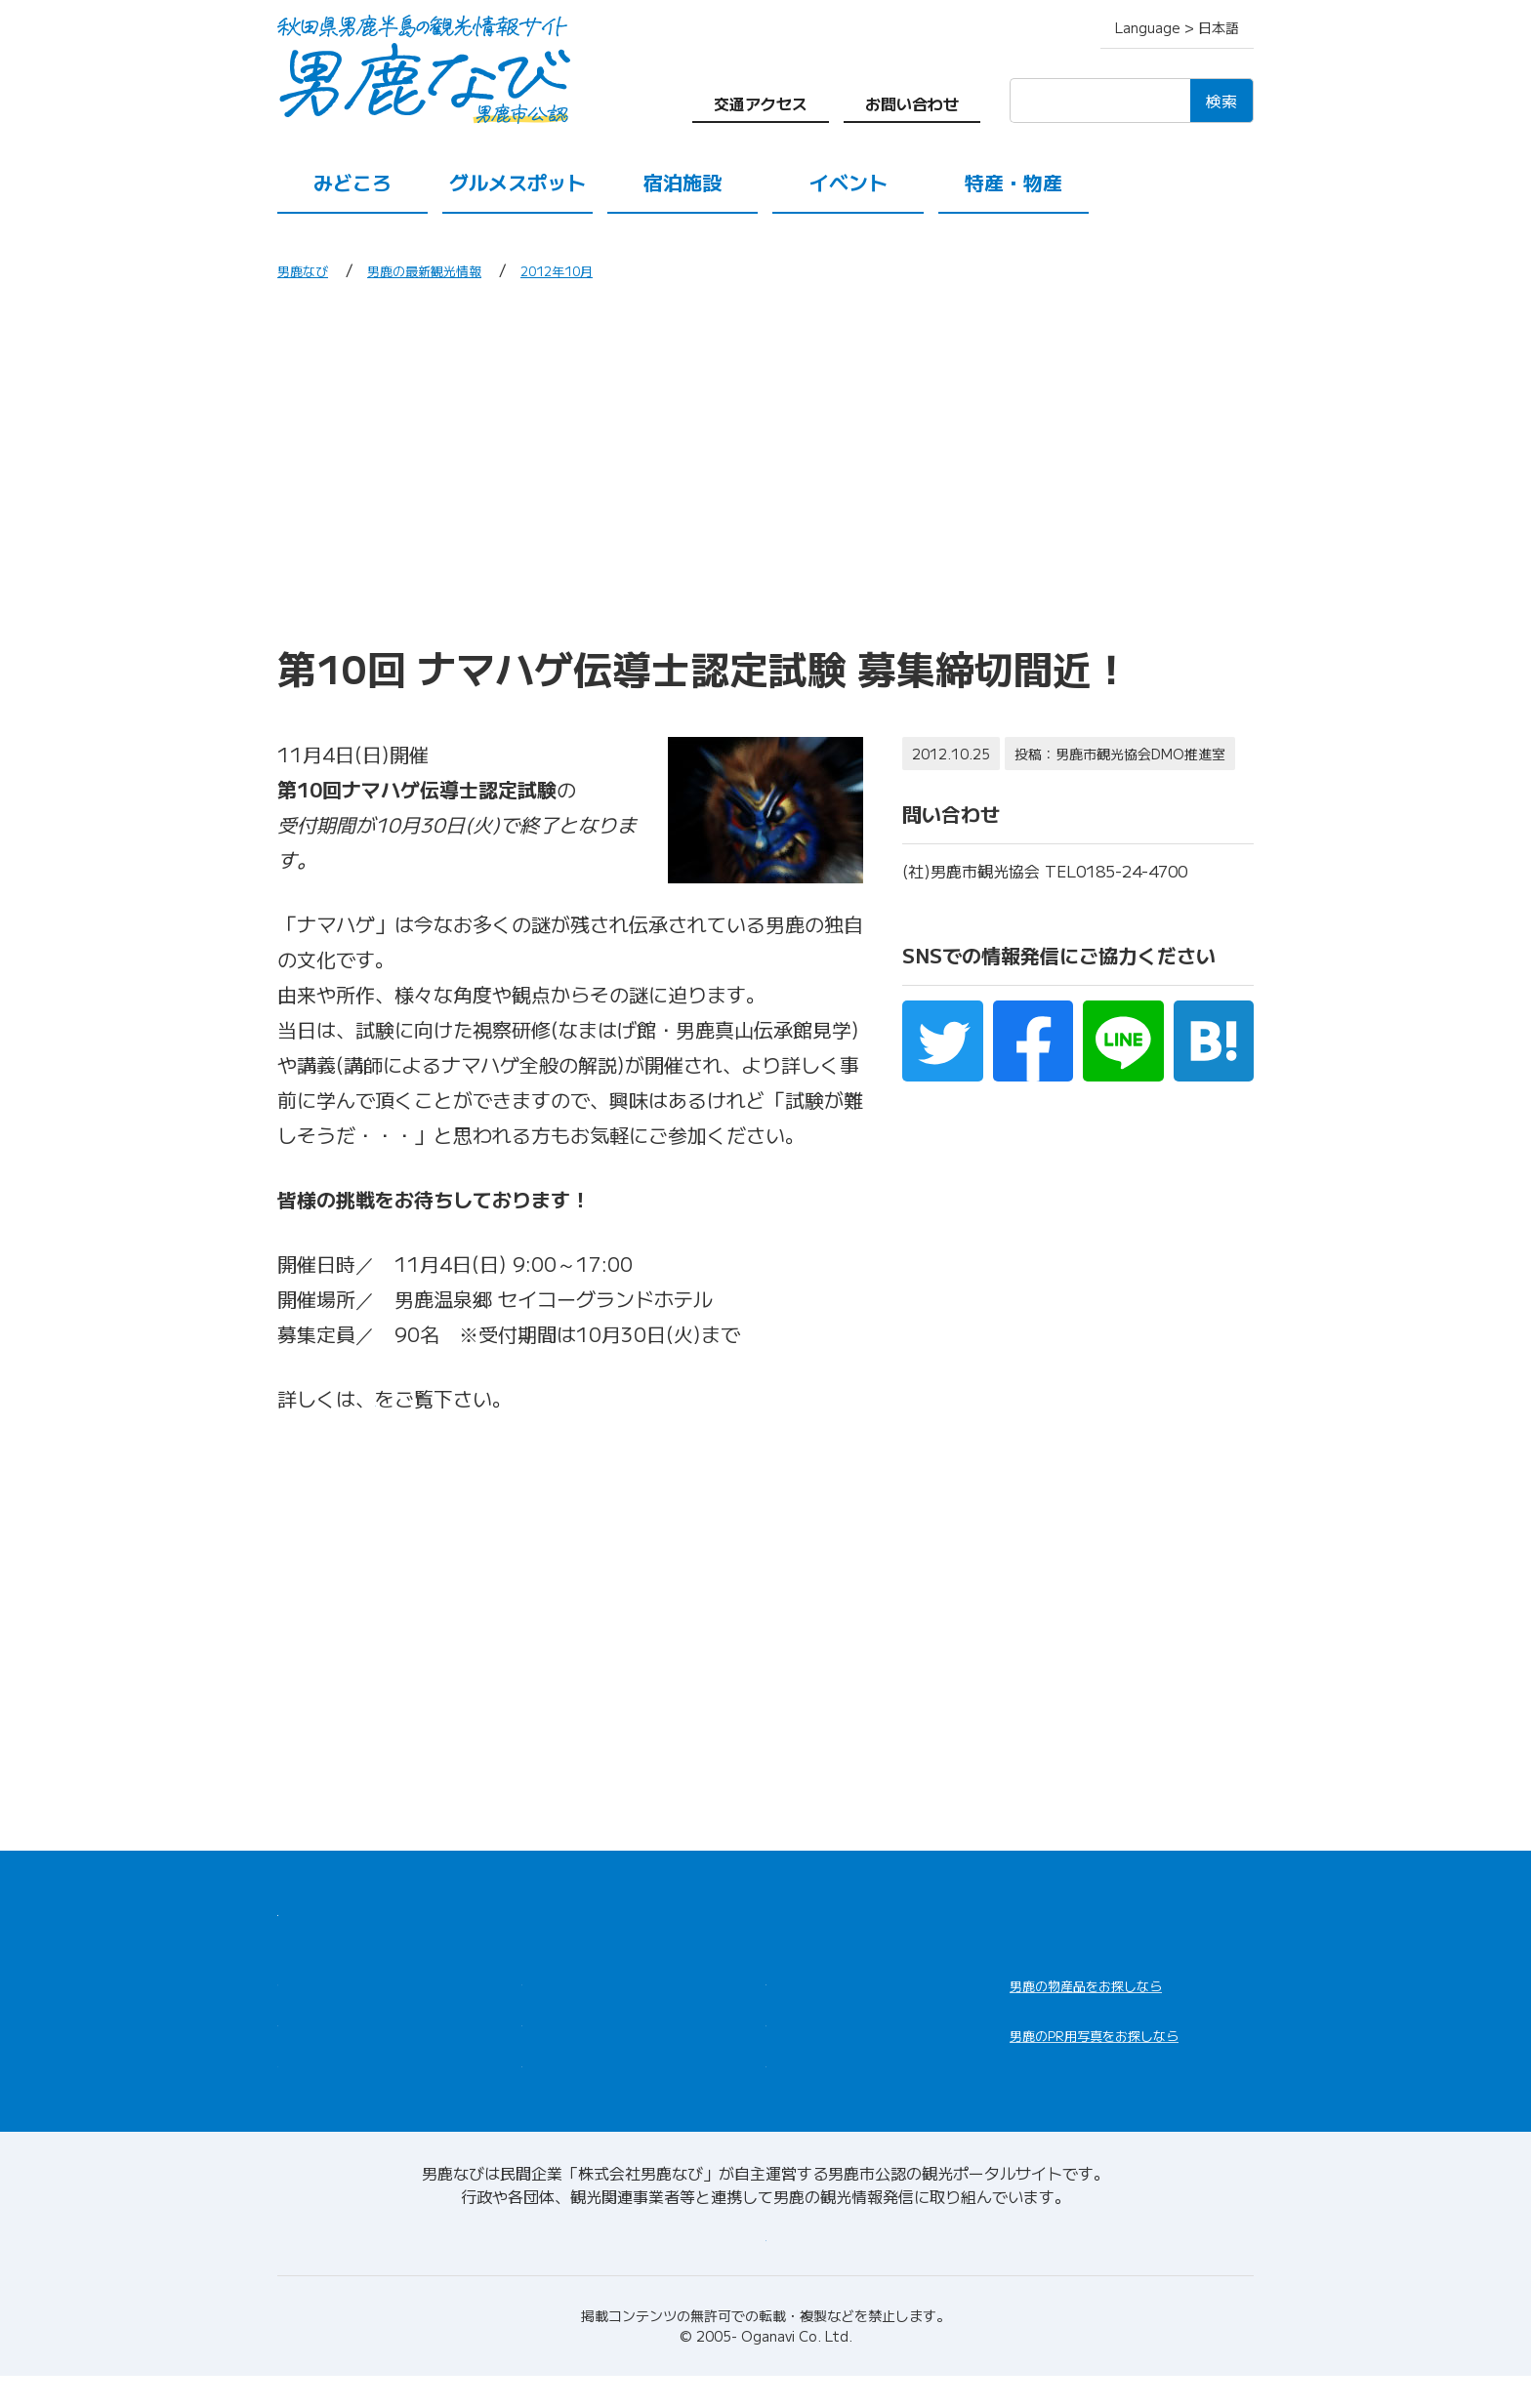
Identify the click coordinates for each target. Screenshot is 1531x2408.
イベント (848, 182)
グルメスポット (517, 182)
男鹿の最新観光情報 (449, 269)
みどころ (352, 182)
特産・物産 (1013, 182)
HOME (304, 1907)
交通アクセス (760, 103)
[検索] (1100, 100)
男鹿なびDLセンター (1119, 2073)
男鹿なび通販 (1086, 1997)
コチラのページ (443, 1398)
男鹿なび (308, 269)
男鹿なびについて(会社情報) (766, 2266)
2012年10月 (603, 269)
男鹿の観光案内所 (836, 1983)
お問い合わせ (912, 103)
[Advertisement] (765, 461)
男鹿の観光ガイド (836, 2030)
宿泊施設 (682, 182)
